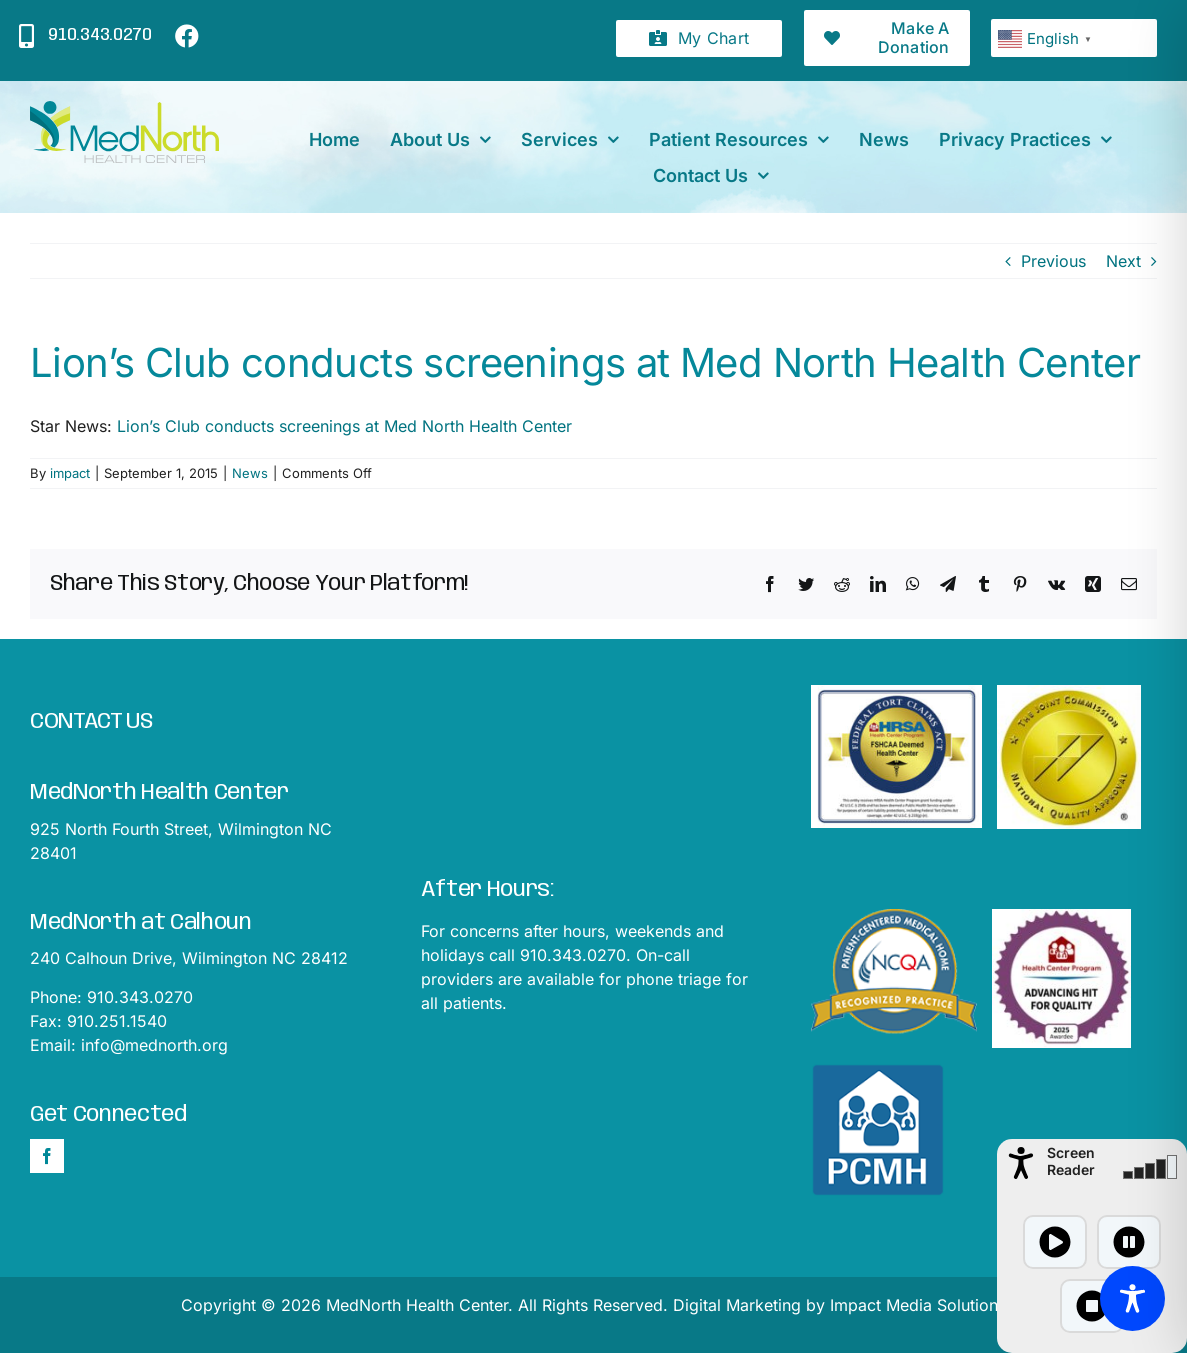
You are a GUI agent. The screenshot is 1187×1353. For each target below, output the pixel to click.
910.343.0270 (140, 997)
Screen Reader (1071, 1161)
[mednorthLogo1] (124, 109)
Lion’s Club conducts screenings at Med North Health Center (344, 426)
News (250, 473)
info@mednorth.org (154, 1045)
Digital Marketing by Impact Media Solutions (839, 1305)
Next (1123, 261)
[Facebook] (47, 1156)
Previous (1053, 261)
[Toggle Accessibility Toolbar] (1132, 1298)
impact (70, 473)
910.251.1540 (117, 1021)
